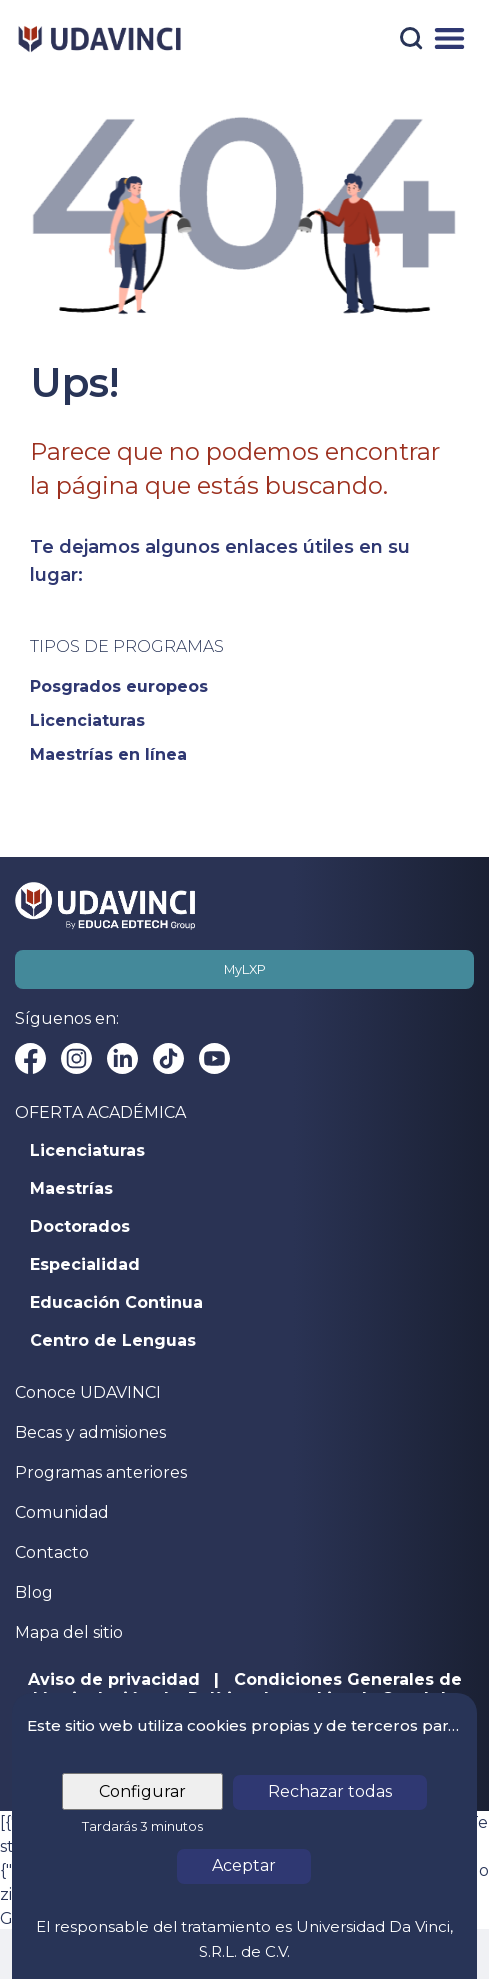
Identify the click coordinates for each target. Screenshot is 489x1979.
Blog (34, 1592)
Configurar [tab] (142, 1791)
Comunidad (62, 1512)
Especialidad (85, 1265)
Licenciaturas (87, 1151)
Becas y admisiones (90, 1432)
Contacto (52, 1552)
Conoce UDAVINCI (88, 1392)
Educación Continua (116, 1303)
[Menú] (449, 38)
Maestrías (71, 1189)
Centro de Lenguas (113, 1341)
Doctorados (80, 1227)
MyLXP (245, 969)
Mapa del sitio (69, 1632)
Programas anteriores (101, 1472)
